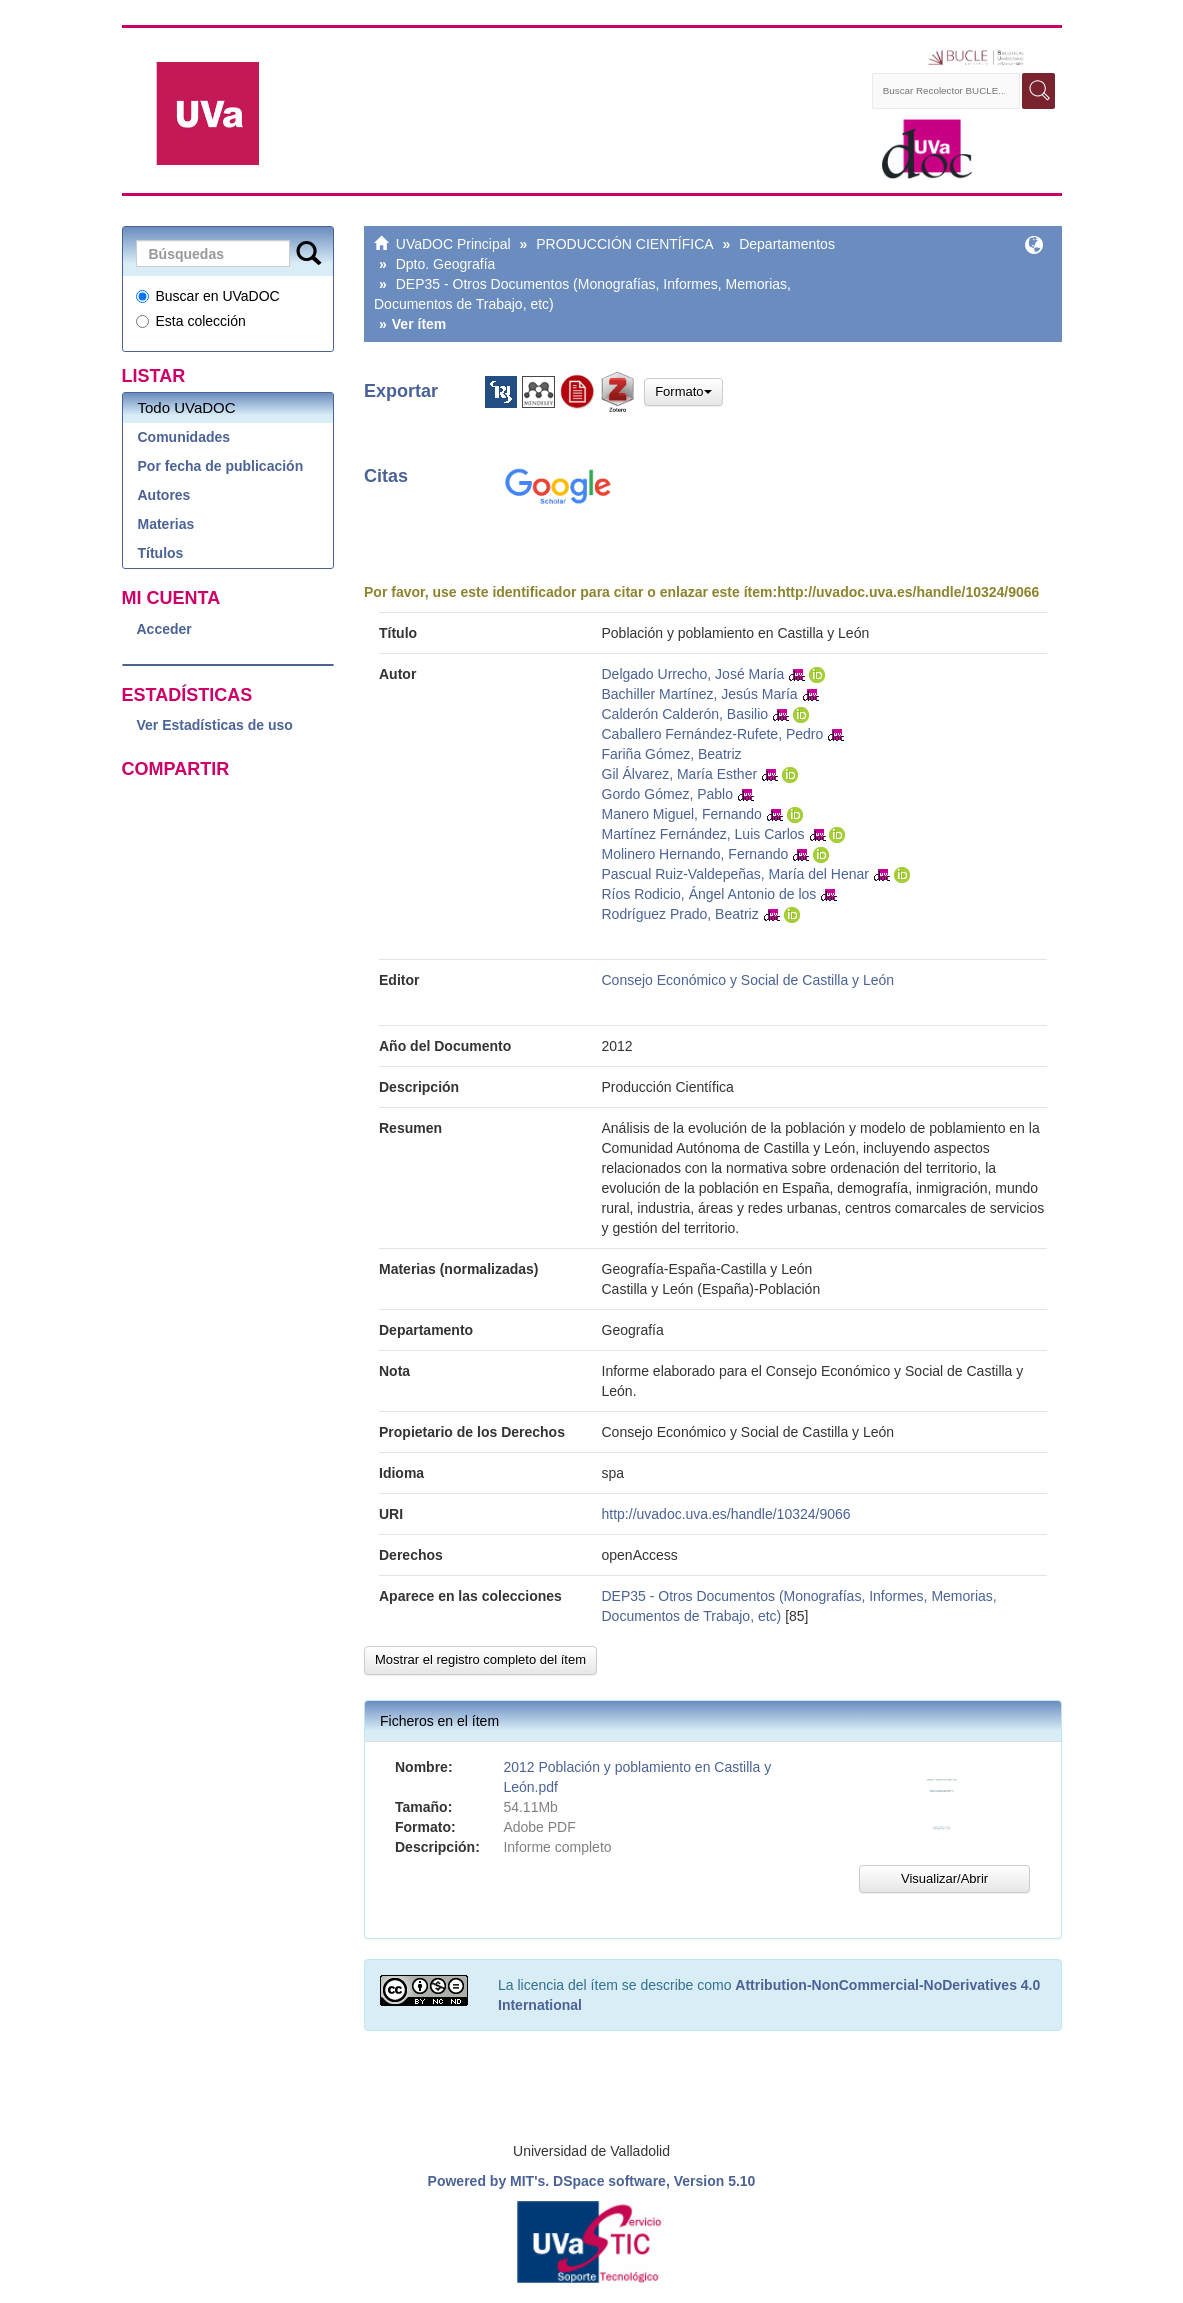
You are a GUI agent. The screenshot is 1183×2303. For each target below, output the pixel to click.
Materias (166, 524)
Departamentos (787, 244)
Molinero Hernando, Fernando (695, 854)
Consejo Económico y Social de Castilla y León (748, 980)
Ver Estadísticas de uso (215, 725)
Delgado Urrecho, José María (693, 674)
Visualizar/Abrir (944, 1878)
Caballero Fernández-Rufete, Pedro (713, 734)
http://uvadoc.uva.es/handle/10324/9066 (908, 592)
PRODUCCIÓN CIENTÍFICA (624, 244)
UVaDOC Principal (453, 244)
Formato (683, 391)
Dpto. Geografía (446, 264)
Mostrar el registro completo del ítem (480, 1659)
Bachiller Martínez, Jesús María (700, 694)
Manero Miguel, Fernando (682, 814)
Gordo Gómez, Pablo (668, 794)
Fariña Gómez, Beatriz (672, 754)
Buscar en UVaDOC (208, 296)
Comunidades (184, 437)
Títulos (161, 553)
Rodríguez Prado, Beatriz (680, 914)
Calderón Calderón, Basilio (685, 714)
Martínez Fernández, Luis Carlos (703, 834)
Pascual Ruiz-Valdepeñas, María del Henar (735, 874)
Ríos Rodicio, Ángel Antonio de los (709, 894)
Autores (164, 495)
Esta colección (191, 321)
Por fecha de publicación (221, 466)
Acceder (164, 629)
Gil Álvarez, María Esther (680, 774)
